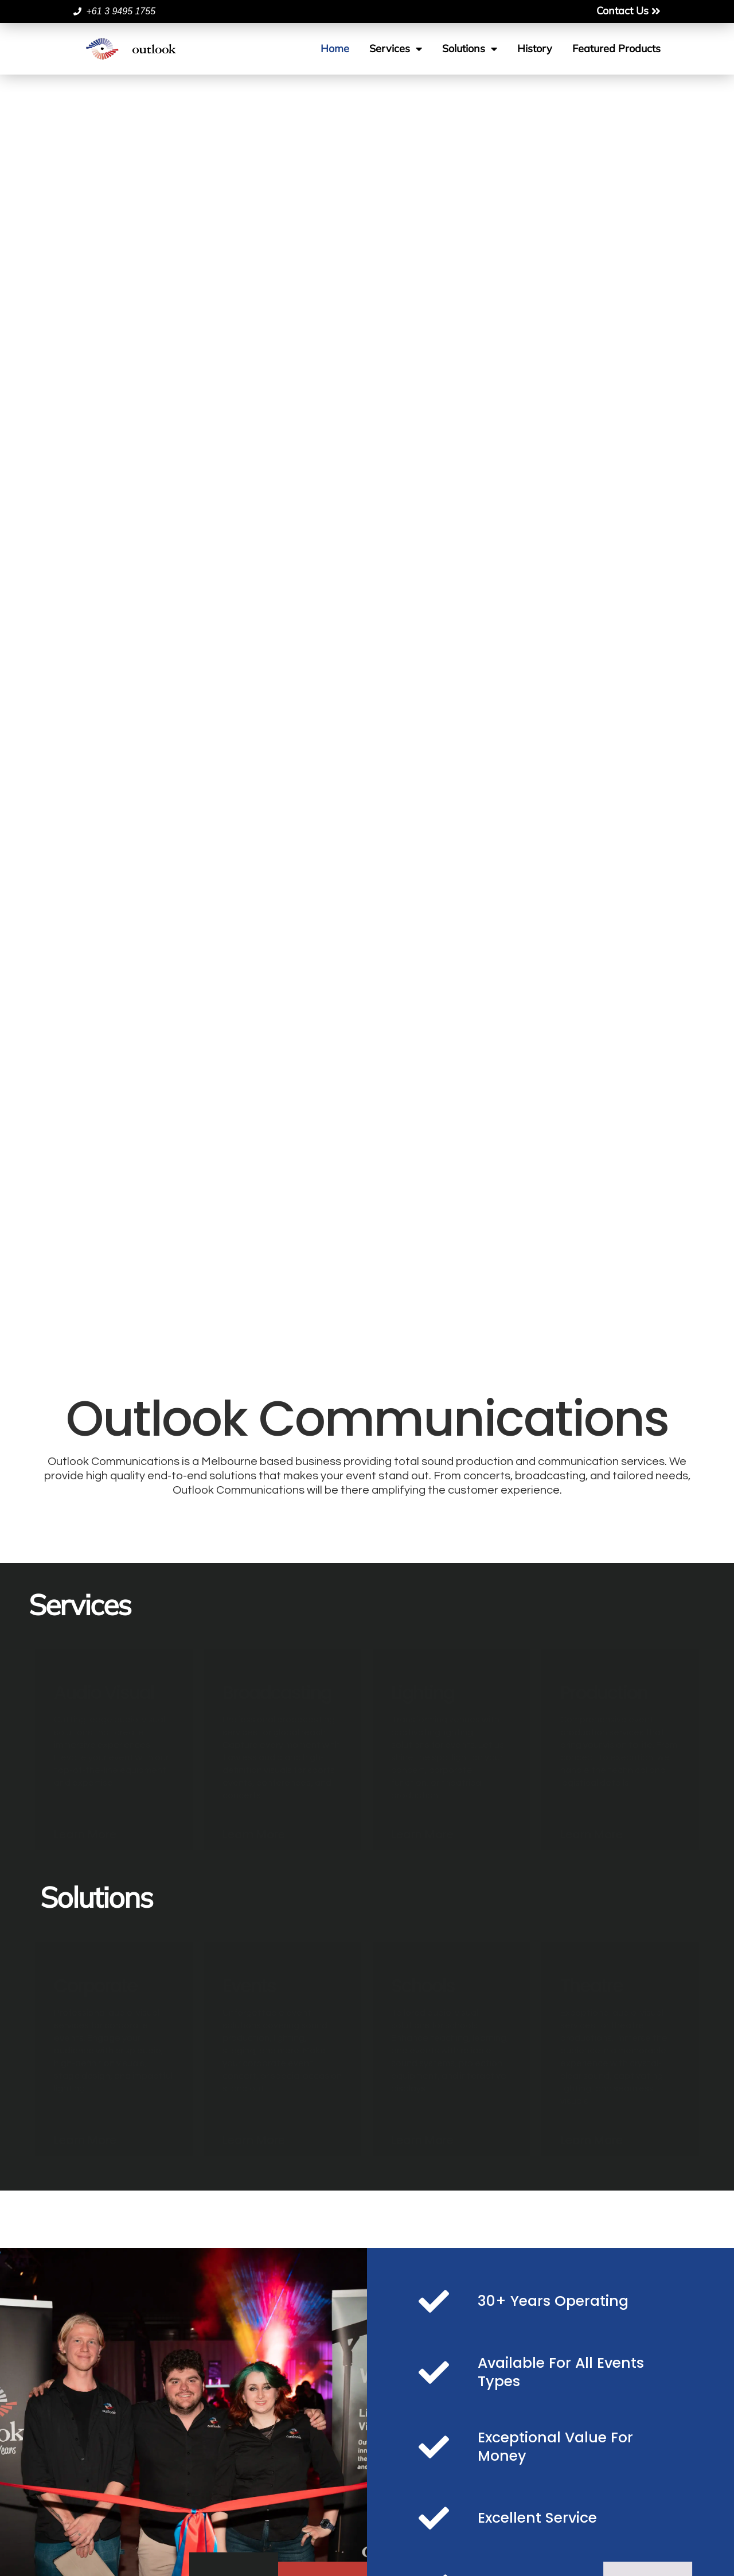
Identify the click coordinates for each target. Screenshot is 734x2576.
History (534, 48)
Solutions (469, 49)
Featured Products (616, 48)
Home (335, 48)
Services (395, 49)
